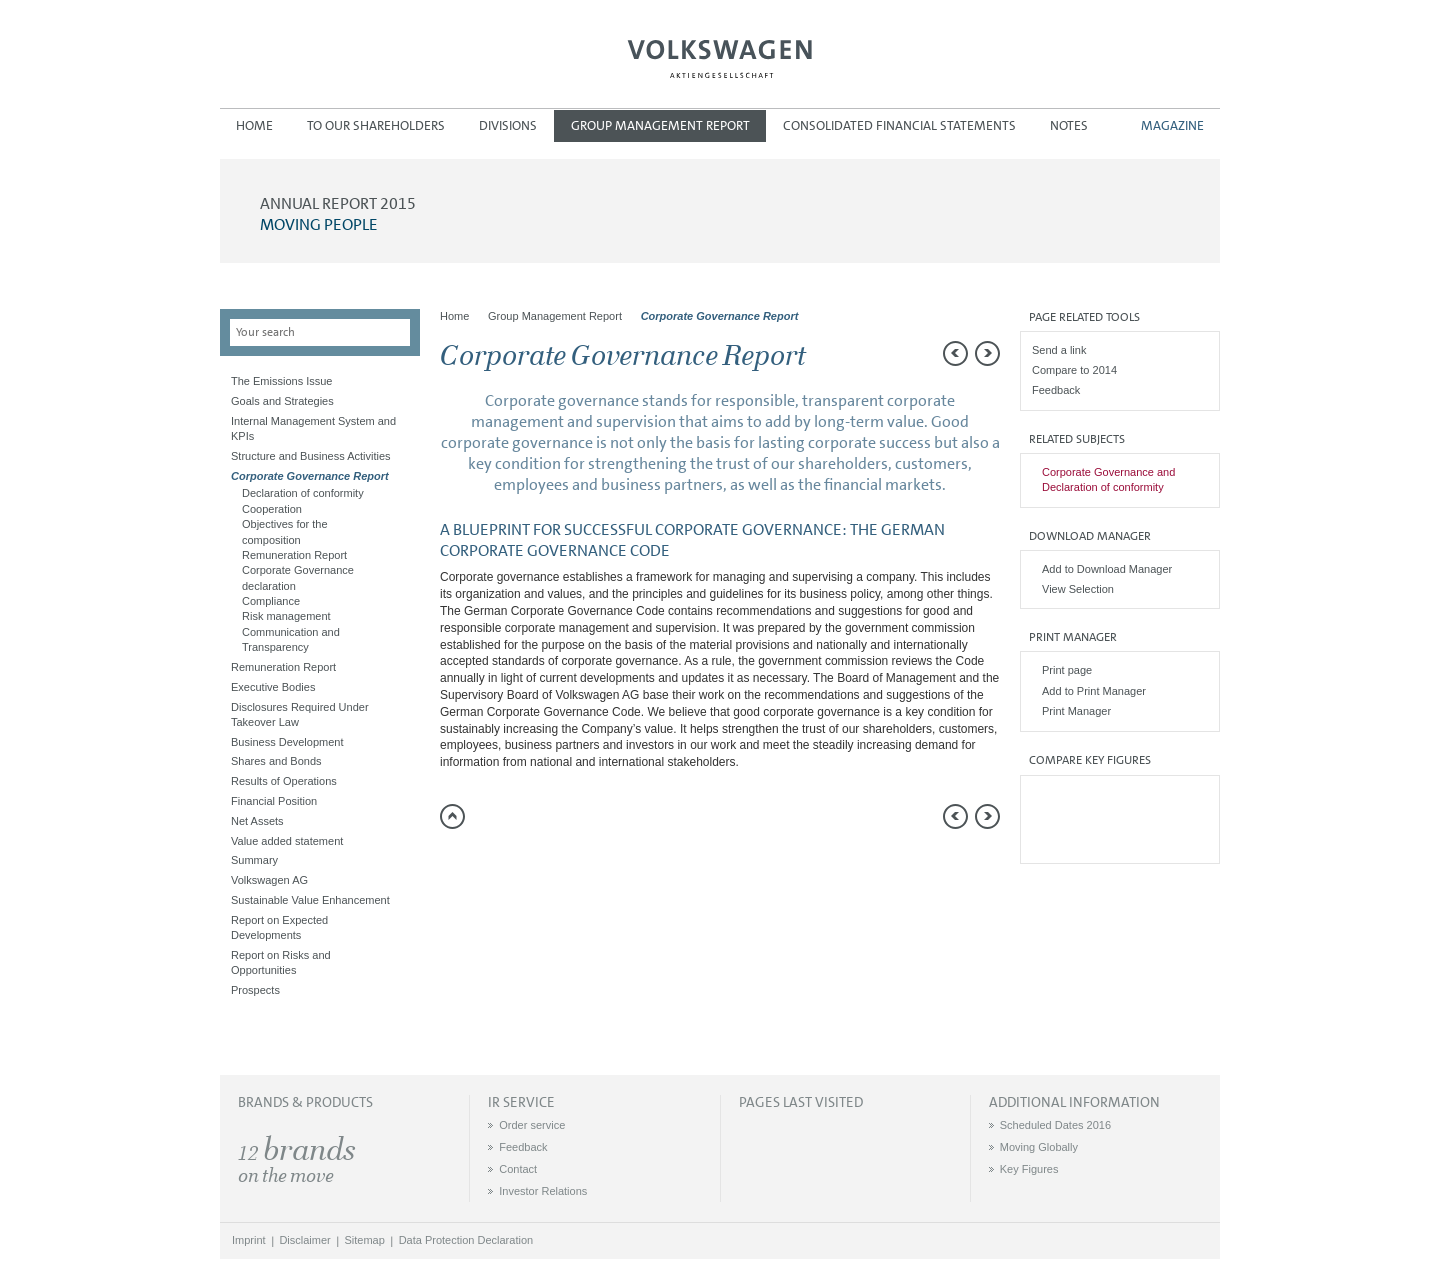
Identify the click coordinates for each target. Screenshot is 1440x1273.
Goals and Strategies (282, 401)
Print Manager (1076, 711)
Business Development (287, 742)
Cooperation (272, 509)
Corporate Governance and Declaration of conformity (1108, 479)
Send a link (1059, 350)
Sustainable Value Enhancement (310, 900)
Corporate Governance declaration (298, 577)
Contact (518, 1169)
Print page (1067, 670)
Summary (254, 860)
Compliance (271, 601)
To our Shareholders (376, 125)
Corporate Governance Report (310, 476)
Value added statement (287, 841)
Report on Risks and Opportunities (281, 962)
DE (1207, 44)
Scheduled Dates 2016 (1055, 1125)
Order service (532, 1125)
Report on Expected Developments (279, 927)
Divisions (508, 125)
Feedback (1056, 390)
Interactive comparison (1119, 840)
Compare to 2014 (1074, 370)
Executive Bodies (273, 687)
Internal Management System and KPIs (313, 428)
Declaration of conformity (303, 493)
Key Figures (1029, 1169)
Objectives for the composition (285, 531)
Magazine (1172, 125)
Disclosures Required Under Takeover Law (300, 714)
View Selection (1078, 589)
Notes (1069, 125)
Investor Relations (543, 1191)
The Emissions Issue (281, 381)
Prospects (255, 990)
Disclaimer (304, 1240)
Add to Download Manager (1107, 569)
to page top (452, 816)
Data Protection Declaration (466, 1240)
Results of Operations (284, 781)
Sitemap (365, 1240)
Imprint (249, 1240)
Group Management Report (660, 125)
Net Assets (257, 821)
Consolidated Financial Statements (899, 125)
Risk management (286, 616)
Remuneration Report (294, 555)
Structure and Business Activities (311, 456)
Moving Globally (1039, 1147)
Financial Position (274, 801)
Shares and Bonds (276, 761)
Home (254, 125)
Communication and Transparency (291, 639)
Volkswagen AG (720, 56)
